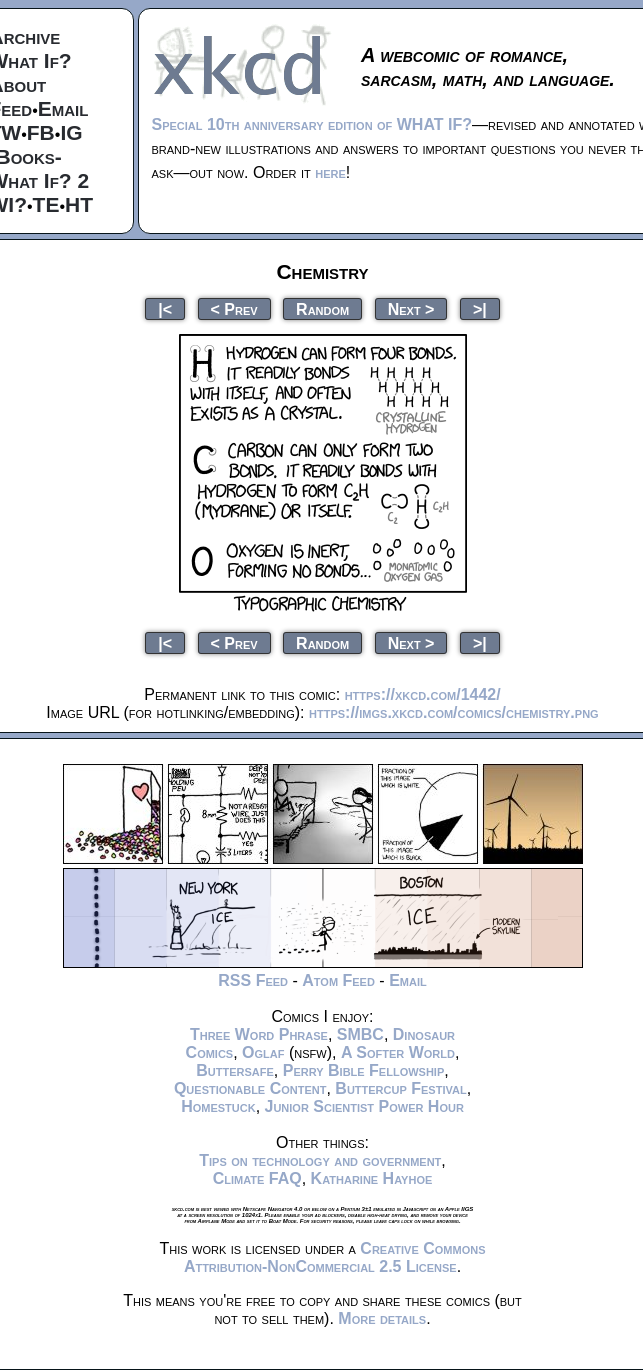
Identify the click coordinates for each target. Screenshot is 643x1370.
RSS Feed (253, 980)
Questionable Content (250, 1088)
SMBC (360, 1034)
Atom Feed (338, 980)
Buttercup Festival (400, 1088)
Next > (411, 308)
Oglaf (263, 1052)
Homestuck (218, 1106)
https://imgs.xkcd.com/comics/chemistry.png (454, 712)
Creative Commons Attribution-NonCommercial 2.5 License (335, 1257)
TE (46, 204)
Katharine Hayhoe (372, 1178)
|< (165, 308)
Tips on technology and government (320, 1160)
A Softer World (398, 1052)
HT (79, 204)
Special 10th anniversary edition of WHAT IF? (312, 124)
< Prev (234, 308)
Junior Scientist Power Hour (364, 1106)
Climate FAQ (257, 1178)
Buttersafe (235, 1070)
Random (322, 308)
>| (480, 308)
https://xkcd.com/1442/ (423, 694)
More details (382, 1318)
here (330, 172)
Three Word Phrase (259, 1034)
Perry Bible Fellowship (364, 1070)
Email (63, 108)
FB (41, 132)
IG (71, 132)
